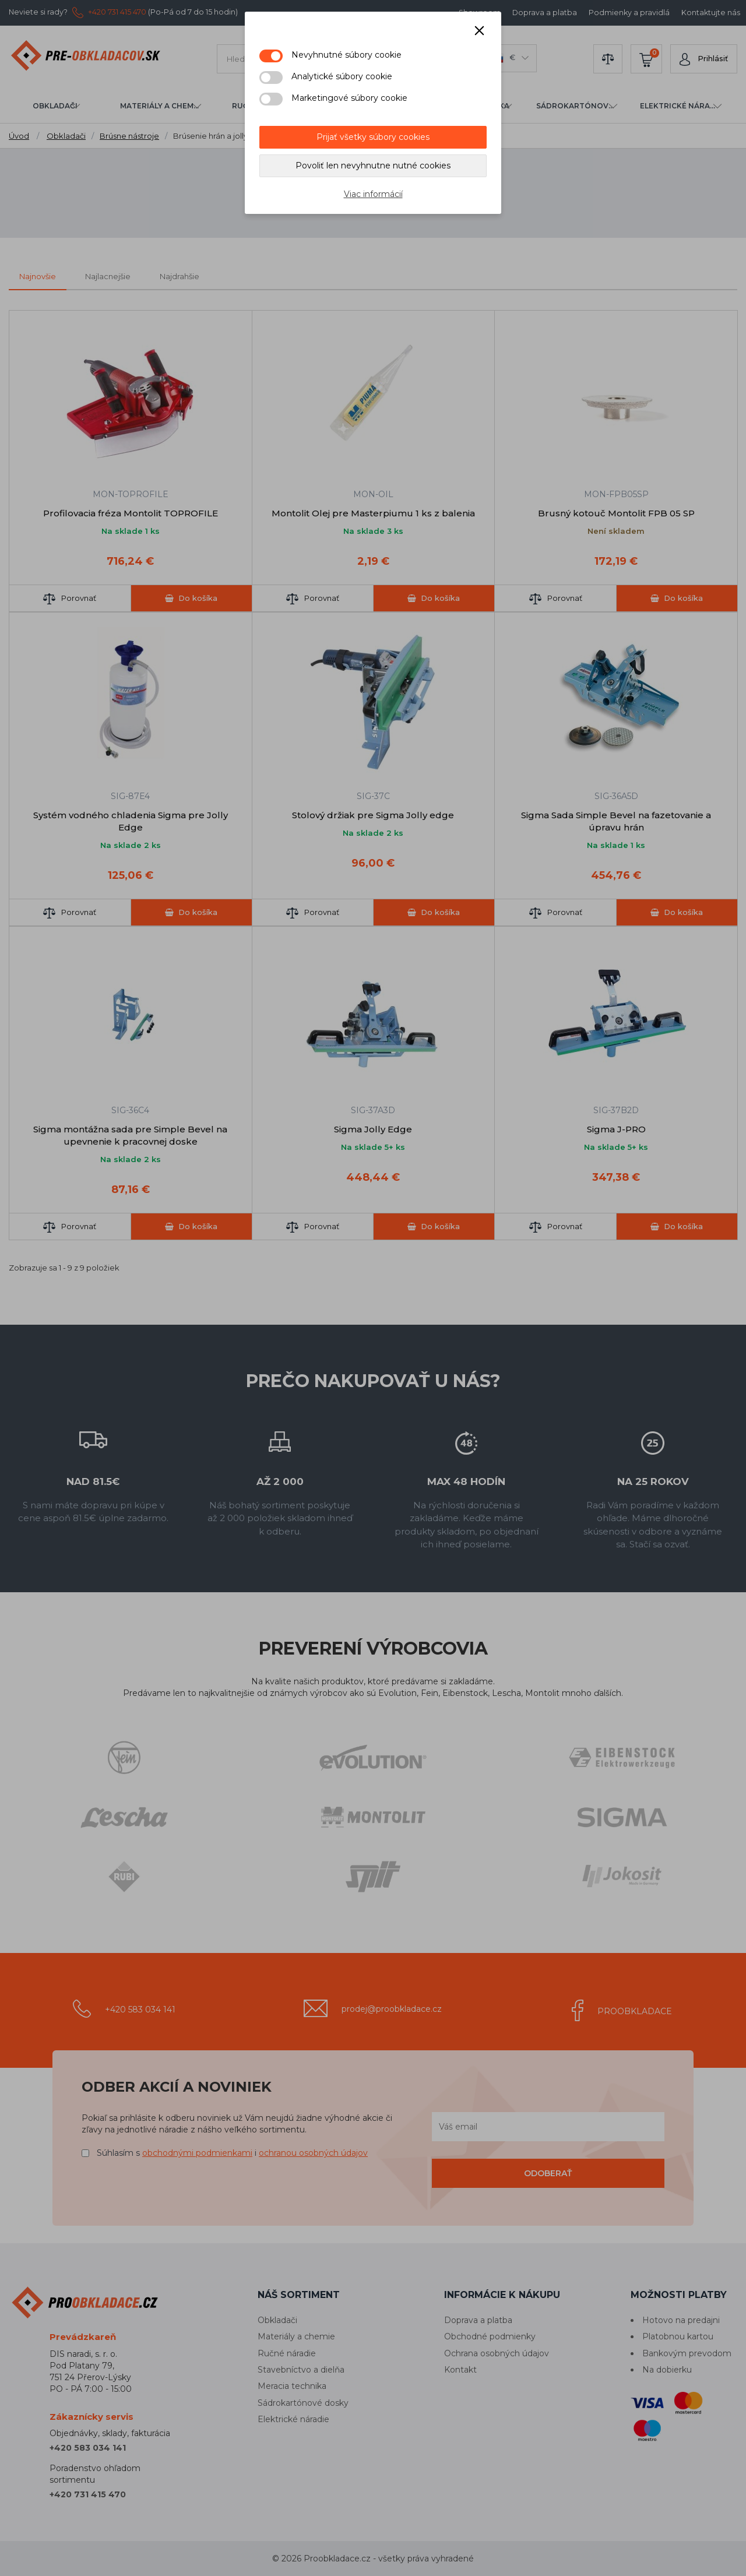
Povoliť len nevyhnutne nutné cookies (373, 165)
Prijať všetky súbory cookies (373, 137)
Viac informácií (373, 194)
